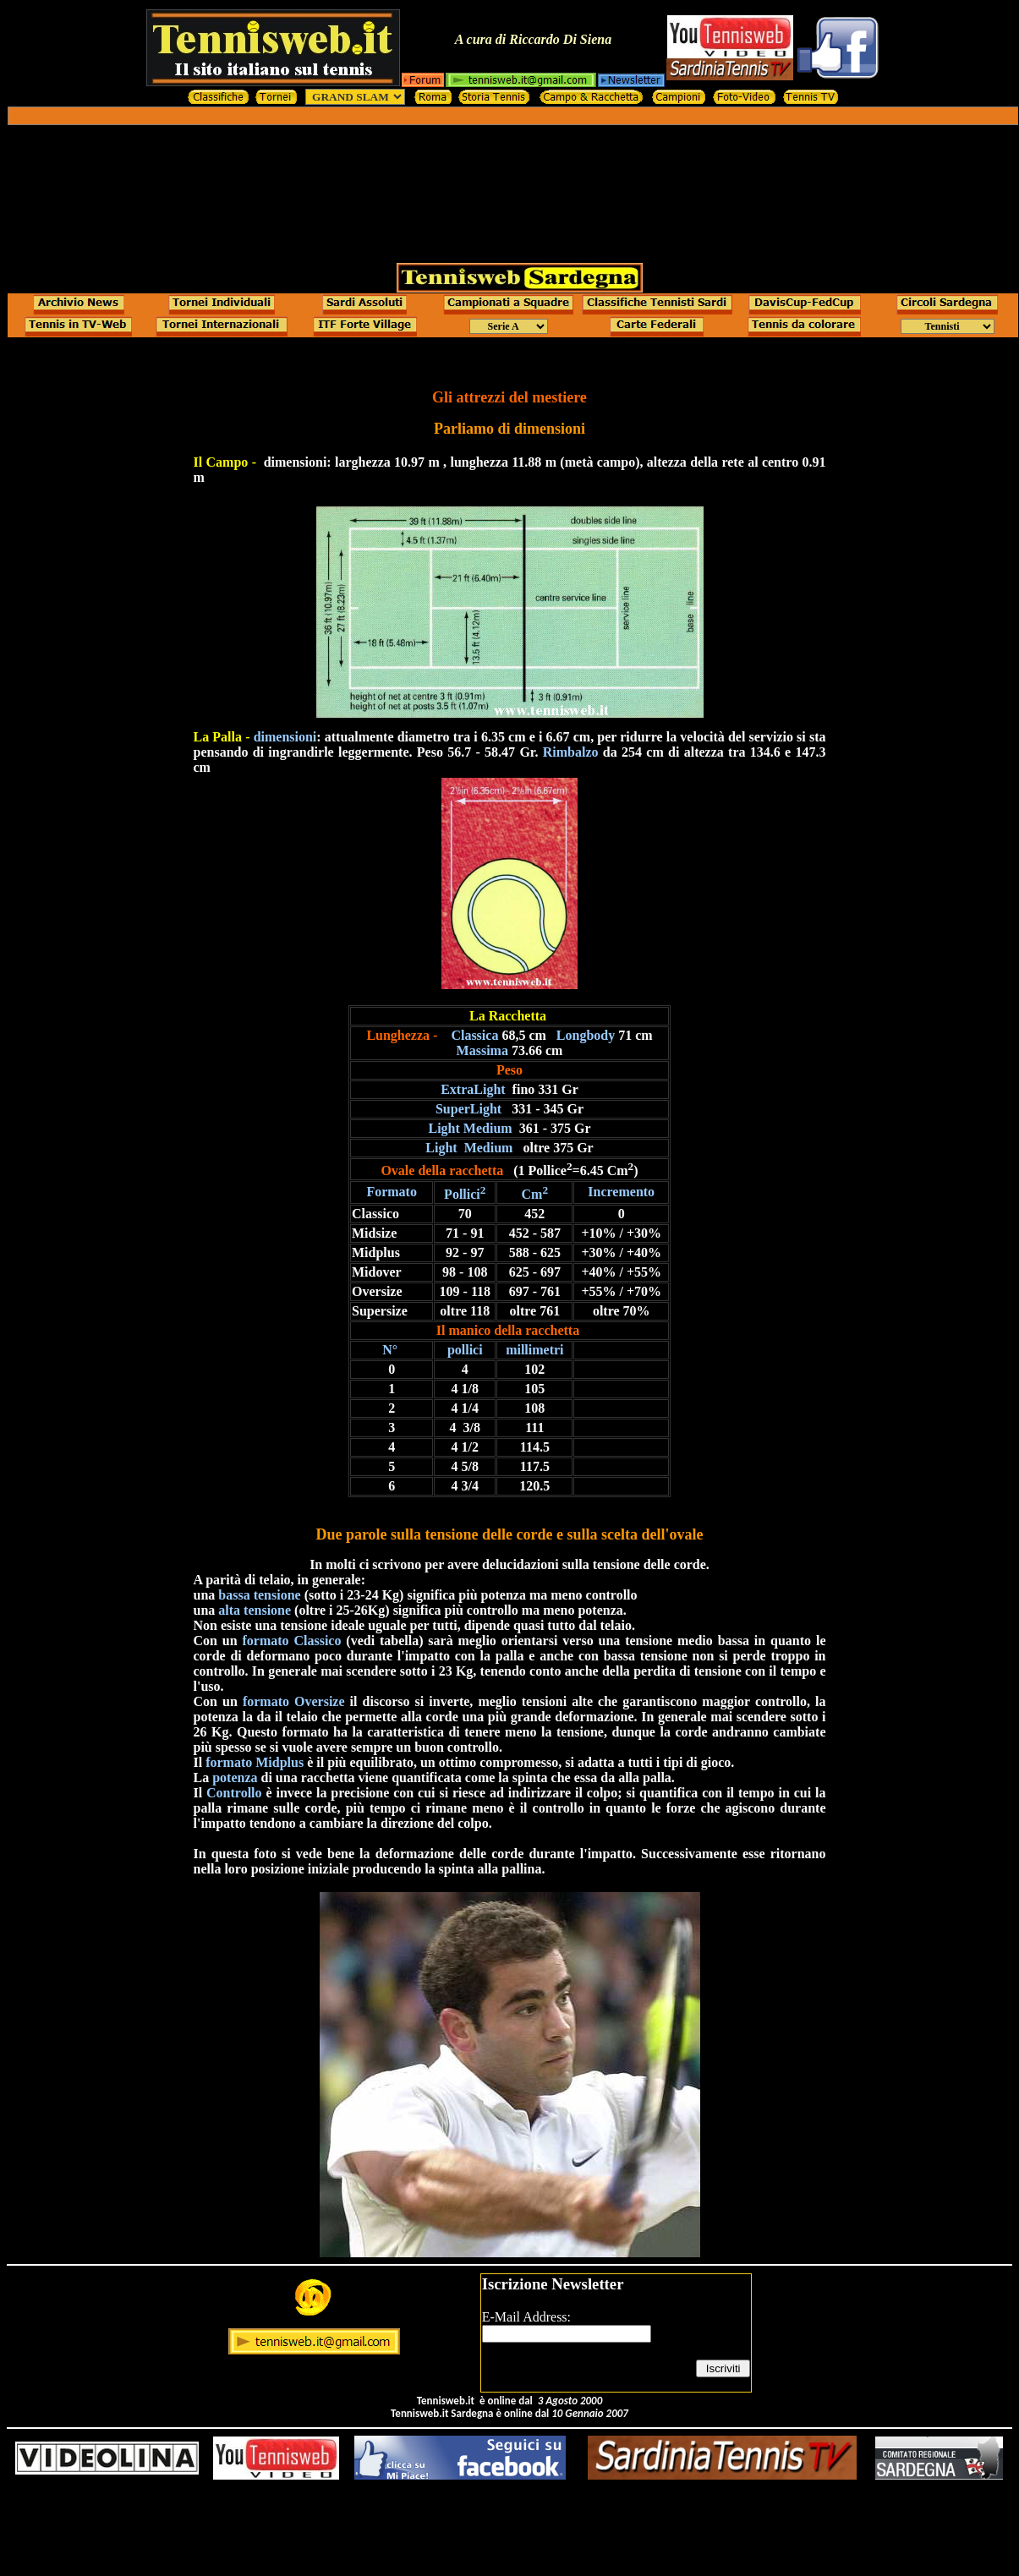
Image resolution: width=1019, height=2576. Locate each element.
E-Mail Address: (526, 2317)
